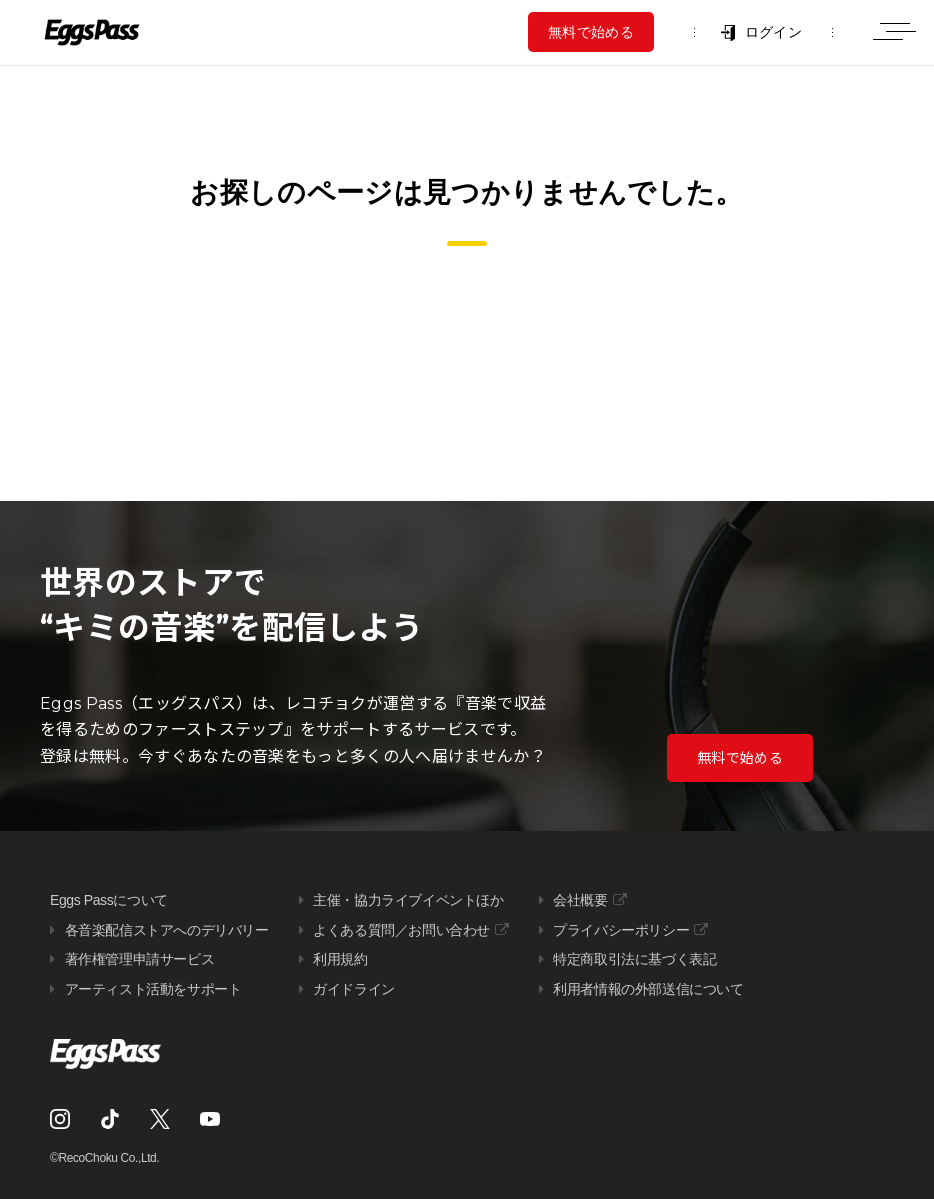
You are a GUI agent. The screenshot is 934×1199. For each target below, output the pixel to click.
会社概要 (580, 900)
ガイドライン (354, 989)
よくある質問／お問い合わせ (401, 930)
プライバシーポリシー (621, 930)
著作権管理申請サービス (140, 959)
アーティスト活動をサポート (153, 989)
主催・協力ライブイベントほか (408, 900)
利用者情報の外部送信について (648, 989)
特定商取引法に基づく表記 (634, 959)
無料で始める (591, 32)
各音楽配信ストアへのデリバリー (167, 930)
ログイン (773, 32)
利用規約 (340, 959)
